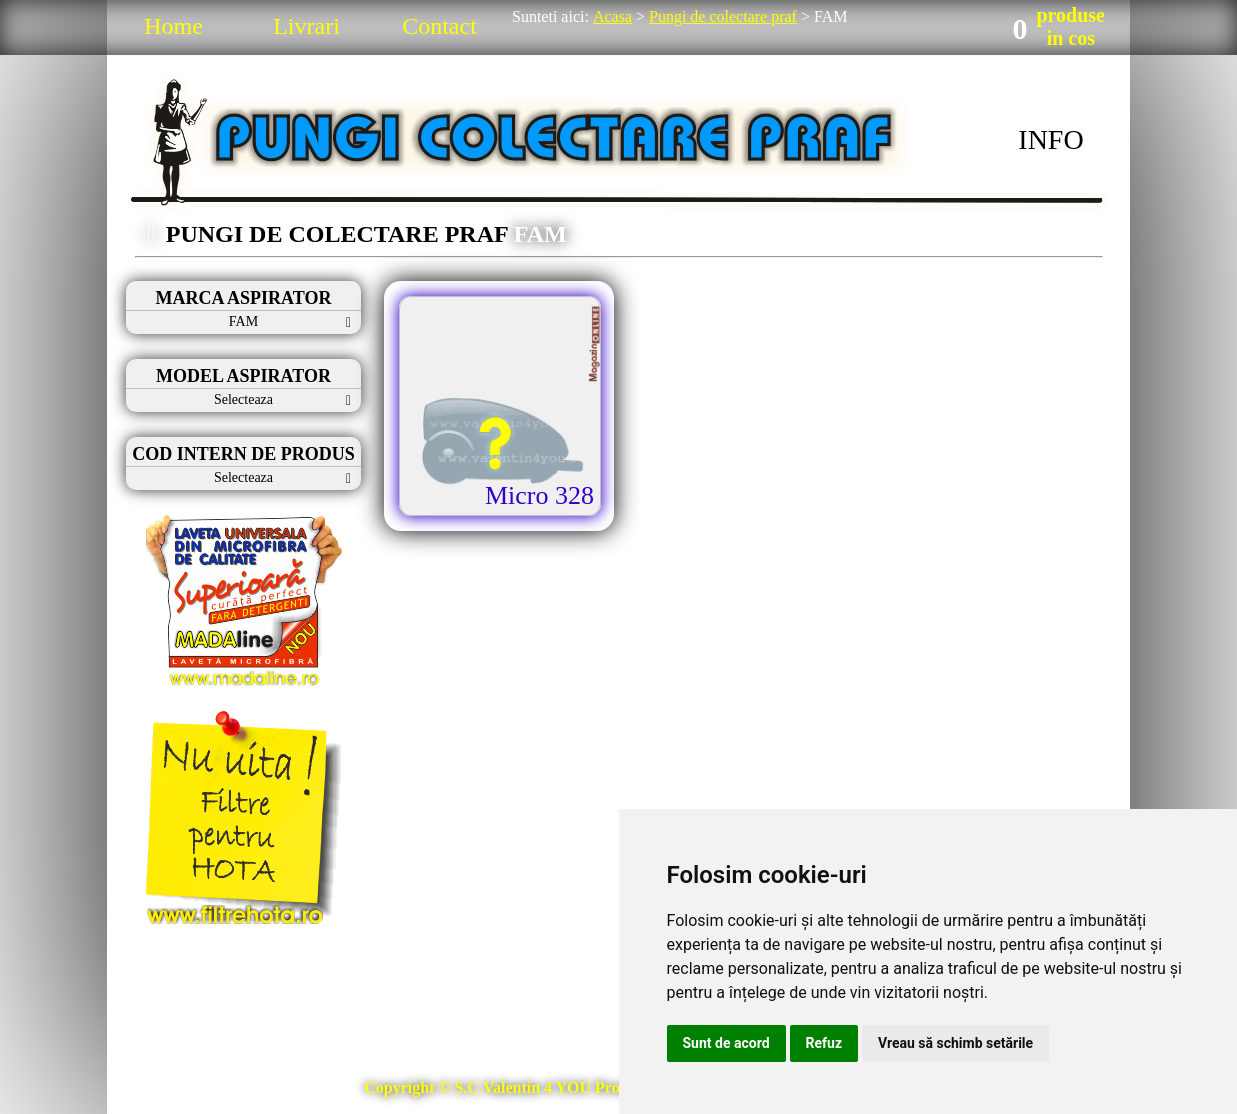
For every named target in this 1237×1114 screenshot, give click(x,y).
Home (173, 26)
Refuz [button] (824, 1043)
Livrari (306, 26)
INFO (1050, 139)
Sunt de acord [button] (726, 1043)
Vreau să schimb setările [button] (955, 1043)
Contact (439, 26)
